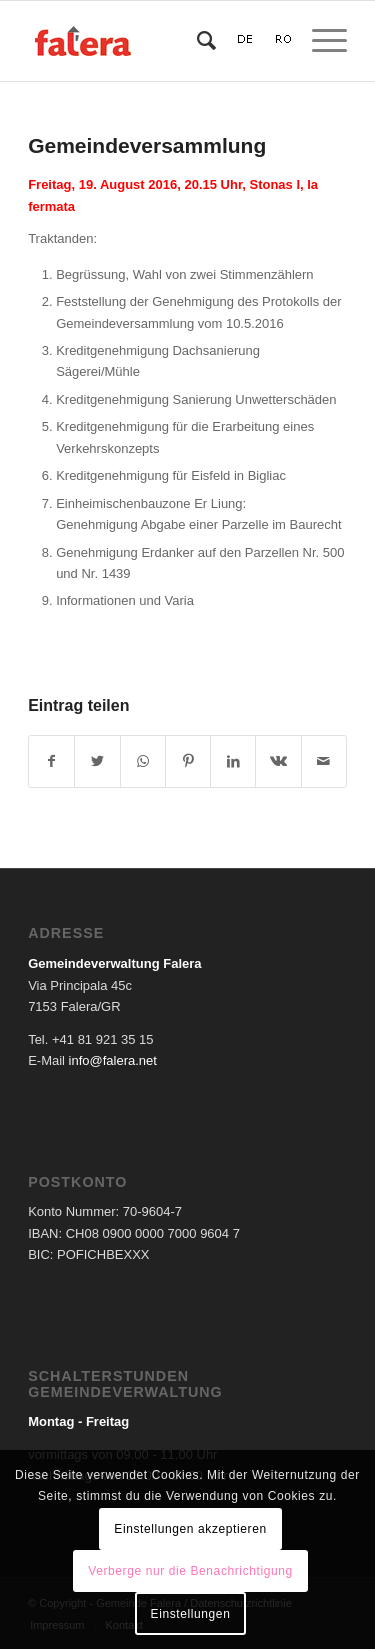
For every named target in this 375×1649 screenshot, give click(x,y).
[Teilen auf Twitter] (97, 761)
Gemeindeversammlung (147, 145)
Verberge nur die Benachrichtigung (190, 1571)
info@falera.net (113, 1060)
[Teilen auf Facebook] (51, 761)
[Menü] (319, 41)
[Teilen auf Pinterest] (188, 761)
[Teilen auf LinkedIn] (233, 761)
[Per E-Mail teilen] (324, 761)
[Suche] (196, 41)
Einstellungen (191, 1614)
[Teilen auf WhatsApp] (143, 761)
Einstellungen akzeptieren (190, 1529)
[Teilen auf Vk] (278, 761)
